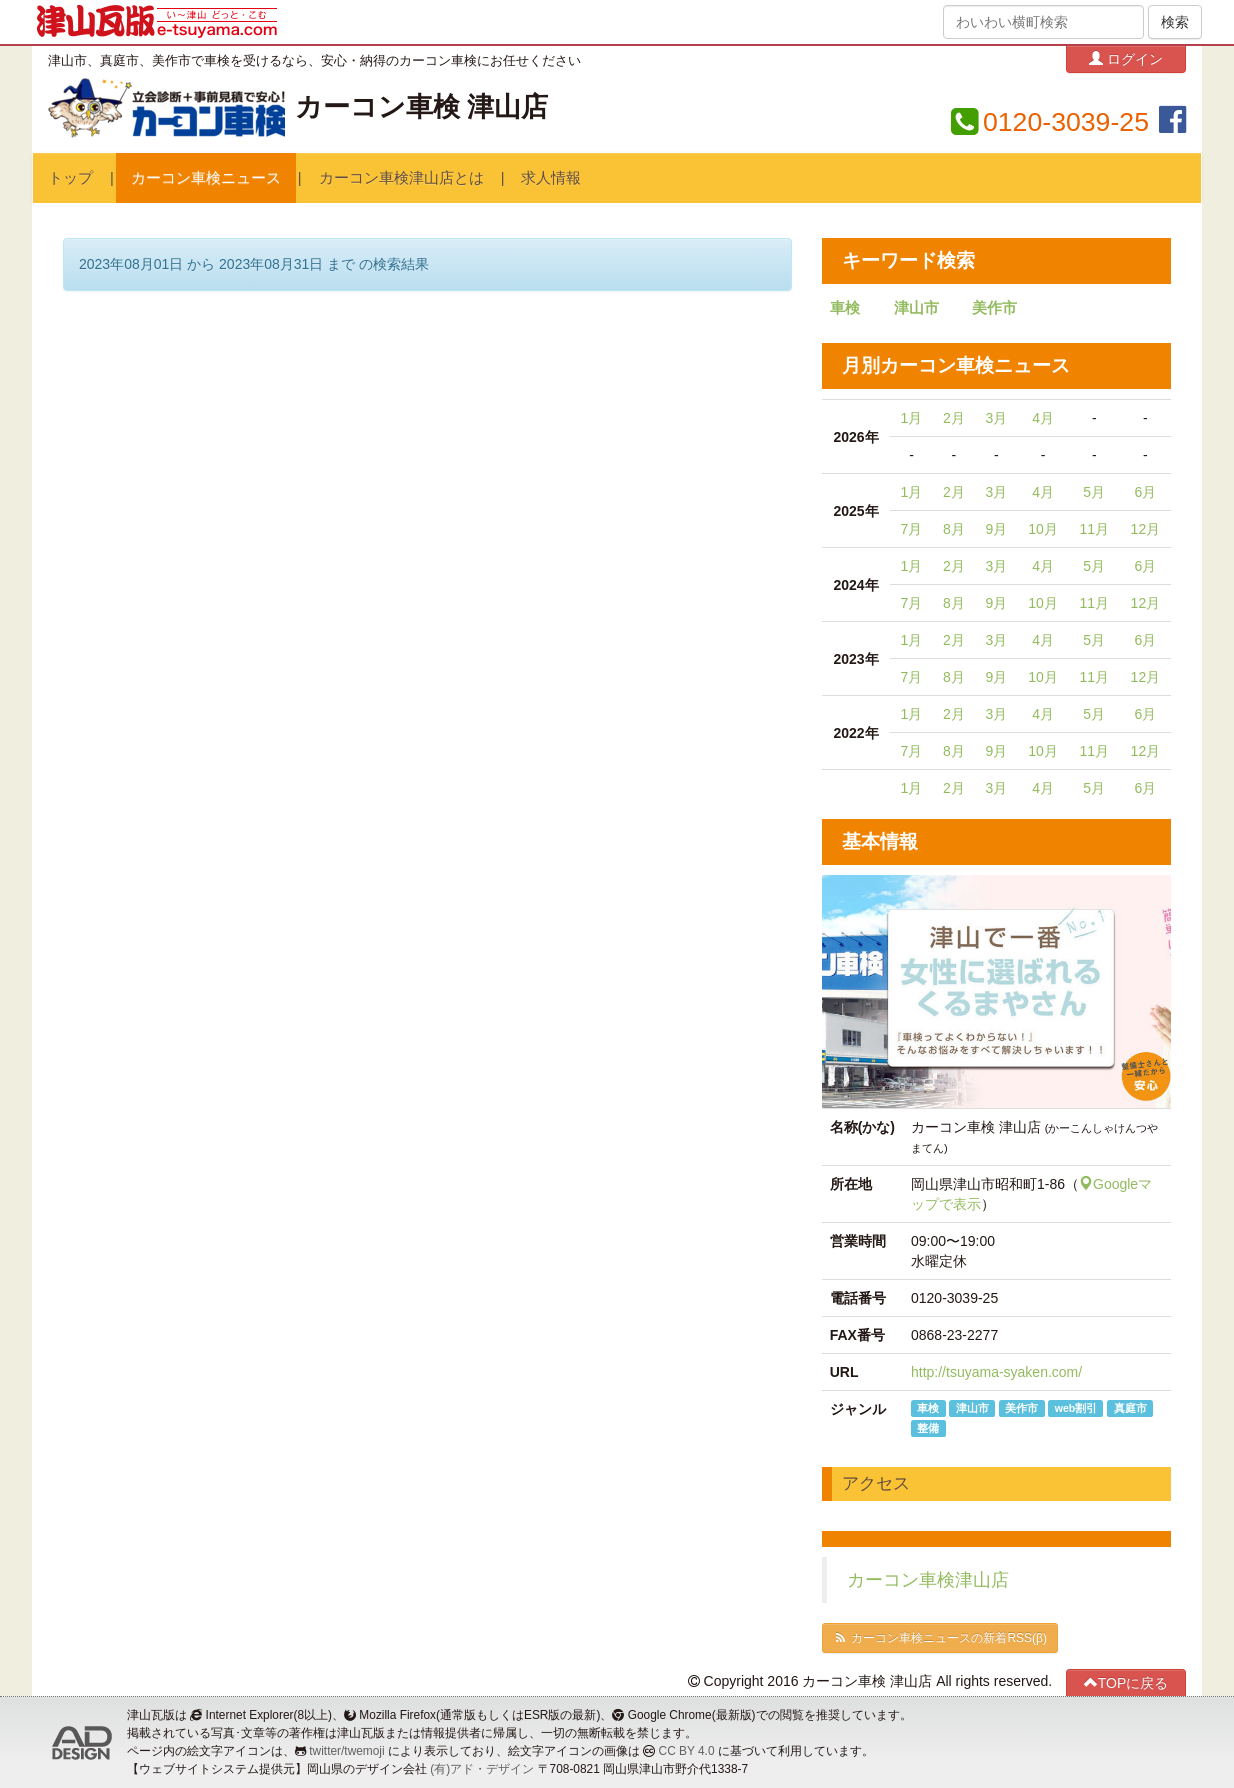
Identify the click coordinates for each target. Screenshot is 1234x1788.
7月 (912, 529)
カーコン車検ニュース (206, 178)
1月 (912, 418)
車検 (845, 308)
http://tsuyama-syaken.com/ (996, 1372)
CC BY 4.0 (687, 1751)
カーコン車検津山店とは (401, 178)
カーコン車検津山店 (928, 1580)
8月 (954, 529)
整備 (928, 1428)
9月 (996, 529)
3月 (996, 418)
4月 (1043, 418)
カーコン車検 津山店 (421, 107)
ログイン (1126, 58)
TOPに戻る (1126, 1682)
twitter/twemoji (346, 1751)
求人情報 (551, 178)
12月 (1146, 529)
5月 (1094, 492)
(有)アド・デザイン (482, 1769)
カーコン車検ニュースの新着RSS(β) (940, 1638)
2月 (954, 418)
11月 (1094, 529)
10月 (1043, 529)
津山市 (916, 308)
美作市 (994, 308)
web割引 (1076, 1408)
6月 (1145, 492)
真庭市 (1130, 1408)
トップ (70, 178)
